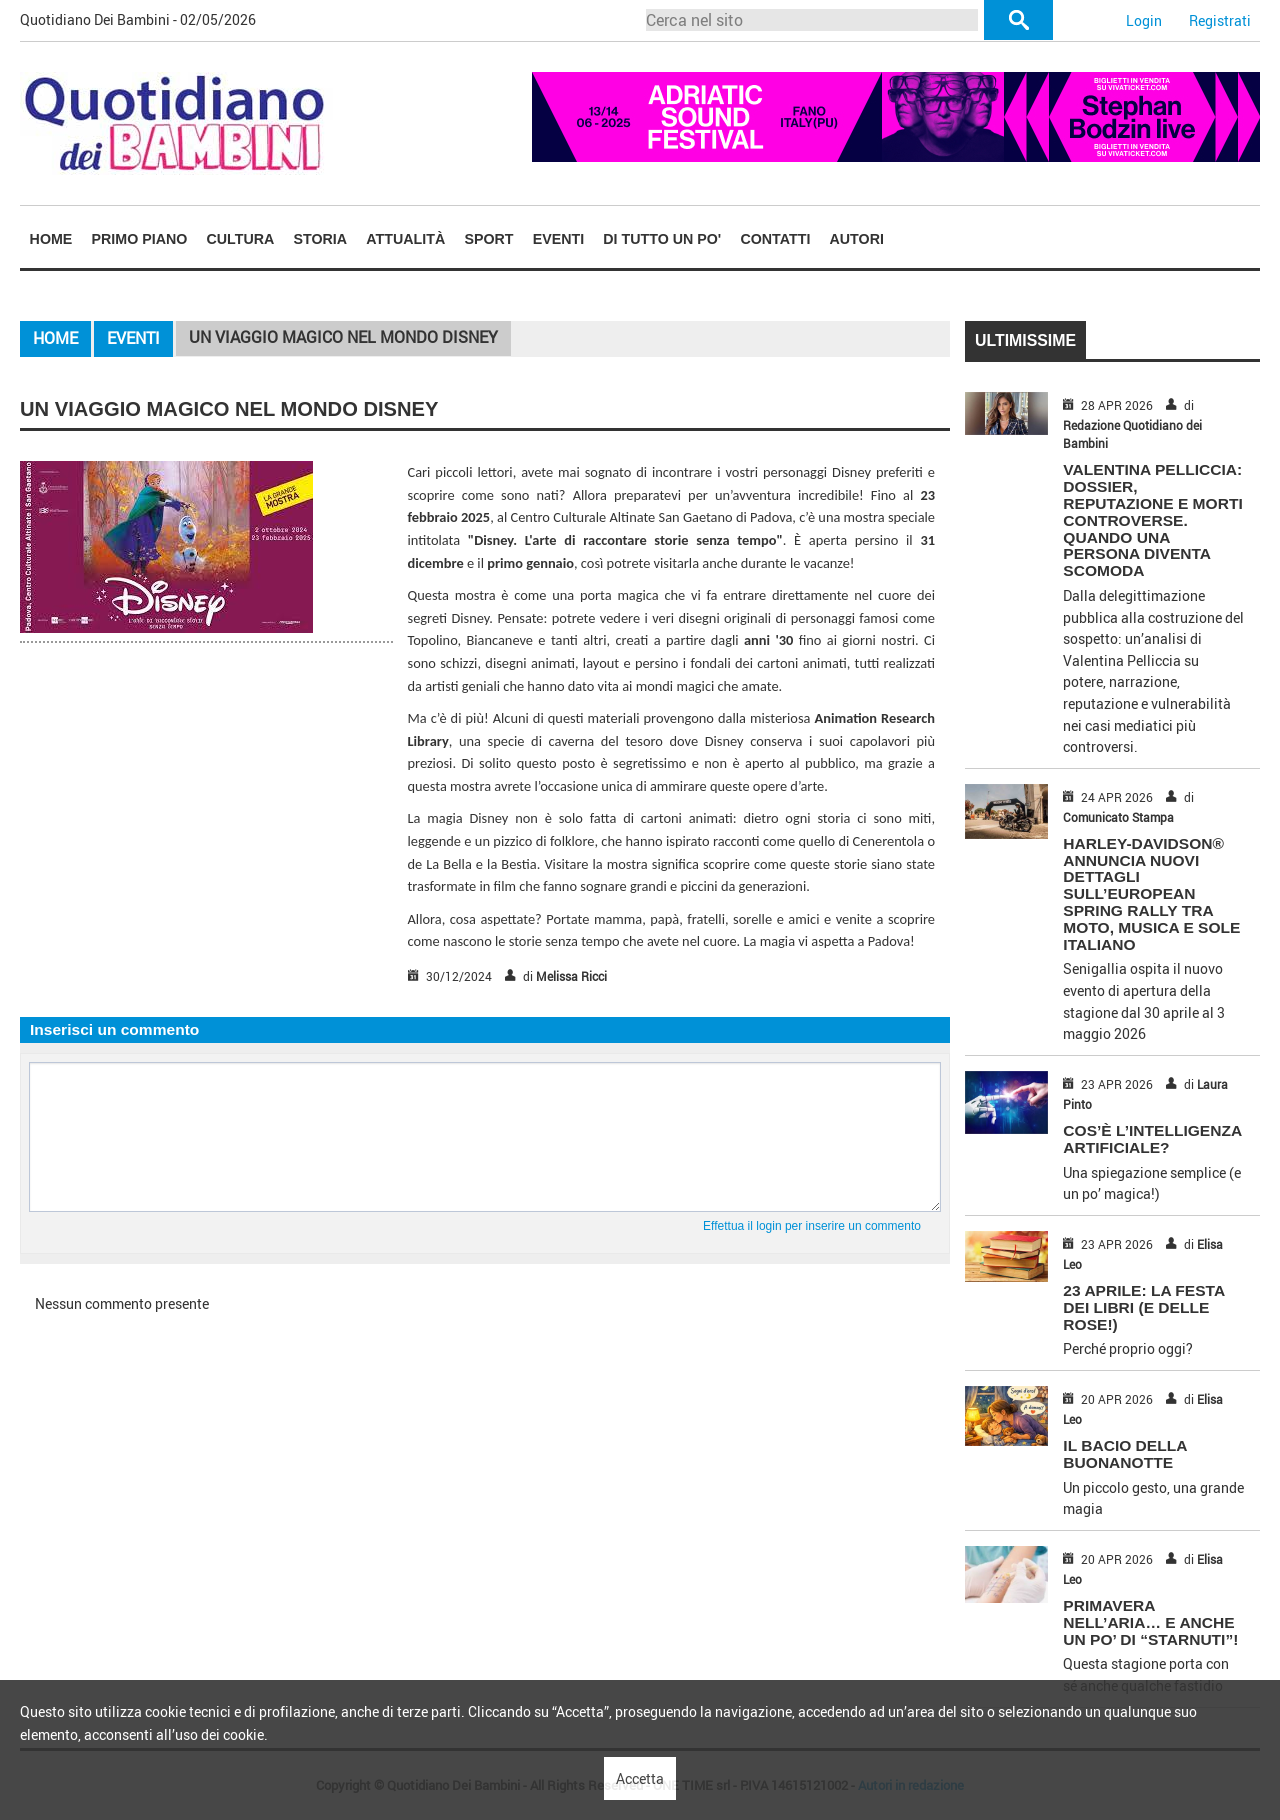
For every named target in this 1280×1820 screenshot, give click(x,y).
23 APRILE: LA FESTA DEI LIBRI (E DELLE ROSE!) (1143, 1307)
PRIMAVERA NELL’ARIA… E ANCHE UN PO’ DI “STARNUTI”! (1150, 1622)
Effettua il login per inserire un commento (812, 1226)
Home (51, 239)
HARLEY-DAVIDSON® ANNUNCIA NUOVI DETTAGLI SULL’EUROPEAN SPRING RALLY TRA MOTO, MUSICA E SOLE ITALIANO (1151, 894)
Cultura (241, 239)
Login (1144, 20)
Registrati (1220, 20)
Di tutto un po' (662, 239)
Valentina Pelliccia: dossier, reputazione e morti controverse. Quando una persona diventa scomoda (1152, 520)
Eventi (558, 239)
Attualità (405, 239)
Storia (321, 239)
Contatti (775, 239)
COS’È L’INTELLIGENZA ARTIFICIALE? (1152, 1139)
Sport (488, 239)
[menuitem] (51, 238)
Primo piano (140, 239)
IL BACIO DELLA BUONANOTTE (1125, 1454)
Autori (857, 239)
